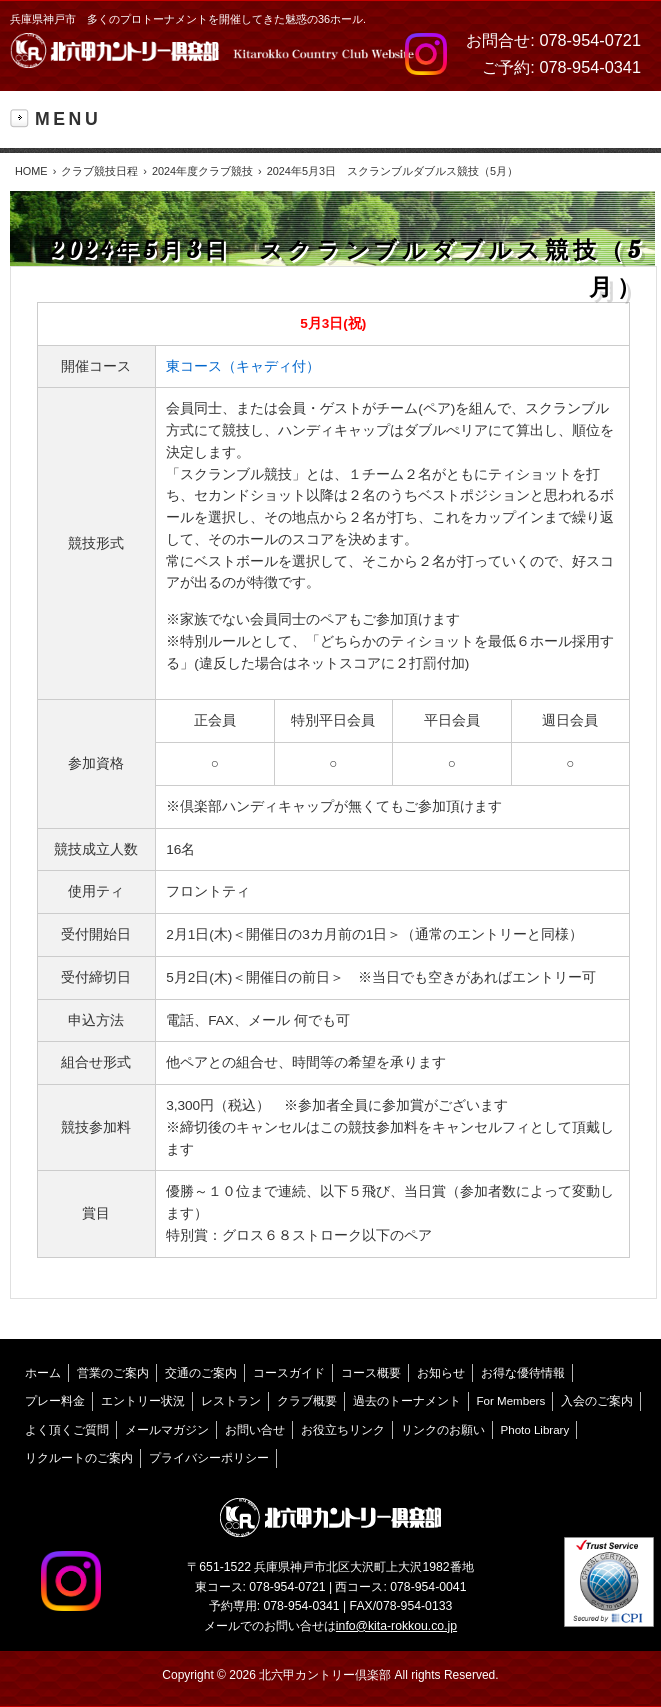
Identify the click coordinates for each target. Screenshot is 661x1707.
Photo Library (535, 1430)
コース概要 (371, 1373)
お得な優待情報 (523, 1373)
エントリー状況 (143, 1401)
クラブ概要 (307, 1401)
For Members (511, 1401)
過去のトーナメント (407, 1401)
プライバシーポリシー (209, 1458)
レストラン (231, 1401)
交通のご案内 (201, 1373)
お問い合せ (255, 1430)
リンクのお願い (443, 1430)
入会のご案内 (597, 1401)
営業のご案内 (113, 1373)
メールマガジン (167, 1430)
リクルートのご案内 (79, 1458)
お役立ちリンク (343, 1430)
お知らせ (441, 1373)
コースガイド (289, 1373)
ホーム (43, 1373)
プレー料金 (55, 1401)
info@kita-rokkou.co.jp (396, 1626)
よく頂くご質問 (67, 1430)
